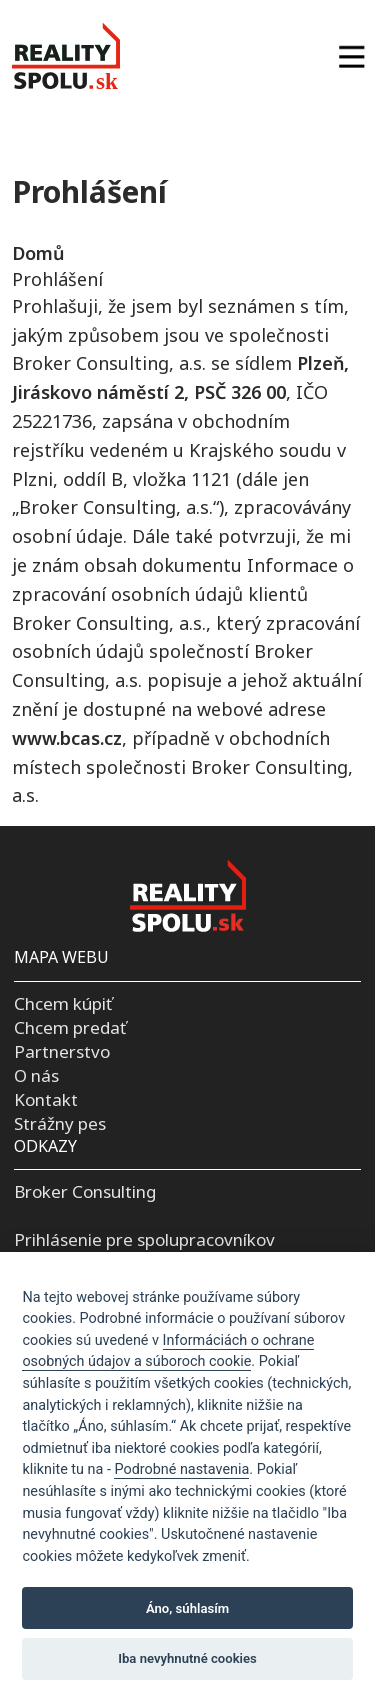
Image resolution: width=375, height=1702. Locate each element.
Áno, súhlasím (187, 1608)
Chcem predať (70, 1027)
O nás (36, 1075)
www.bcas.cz (67, 738)
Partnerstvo (62, 1051)
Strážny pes (60, 1123)
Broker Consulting (85, 1191)
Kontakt (46, 1099)
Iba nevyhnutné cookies (187, 1658)
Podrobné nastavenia (181, 1469)
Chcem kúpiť (63, 1003)
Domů (38, 253)
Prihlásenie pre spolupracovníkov (144, 1239)
